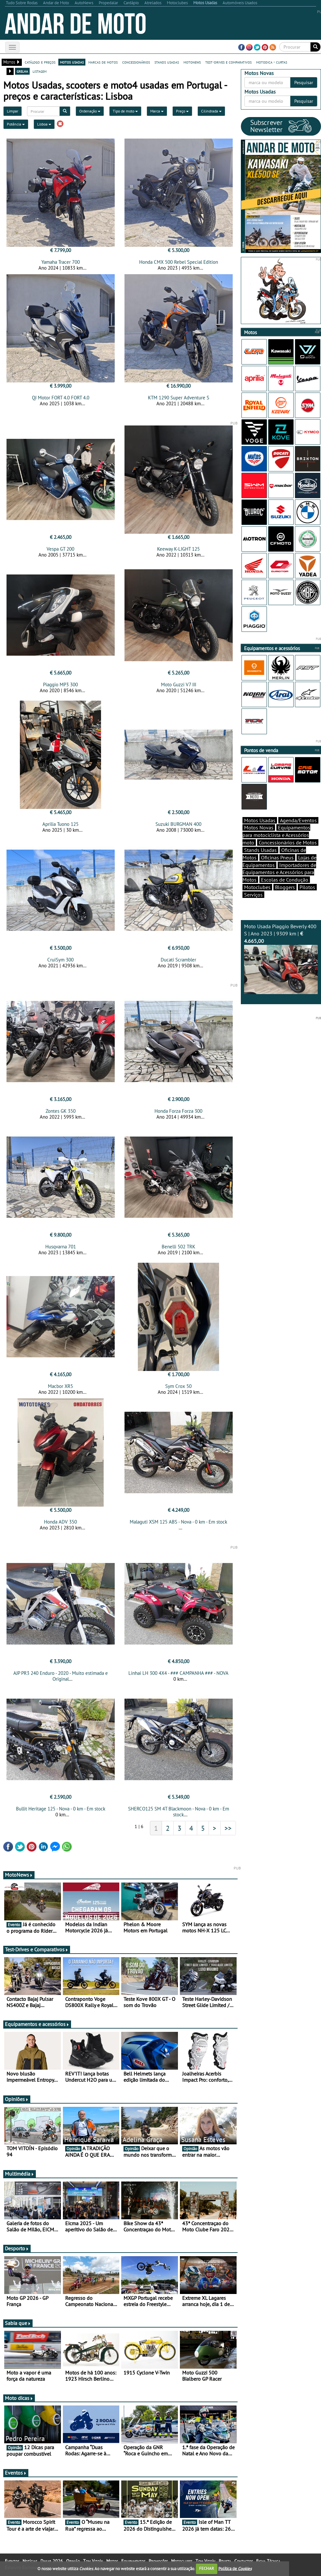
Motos (112, 2561)
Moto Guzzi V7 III (178, 684)
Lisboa (44, 124)
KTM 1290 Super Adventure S (178, 398)
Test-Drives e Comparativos (36, 1949)
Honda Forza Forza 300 (178, 1111)
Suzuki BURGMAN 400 (178, 824)
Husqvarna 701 (60, 1246)
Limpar (12, 111)
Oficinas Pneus (277, 857)
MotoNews (19, 1874)
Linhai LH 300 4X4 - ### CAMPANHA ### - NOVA (178, 1673)
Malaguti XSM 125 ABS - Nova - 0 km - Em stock (178, 1522)
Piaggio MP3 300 (60, 684)
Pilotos (307, 887)
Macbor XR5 (60, 1386)
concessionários (136, 62)
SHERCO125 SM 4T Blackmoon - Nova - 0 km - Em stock (178, 1812)
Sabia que (18, 2323)
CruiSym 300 (60, 960)
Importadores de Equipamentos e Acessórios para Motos (279, 872)
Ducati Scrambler (178, 960)
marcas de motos (103, 62)
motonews (192, 62)
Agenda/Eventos (298, 820)
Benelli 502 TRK (178, 1246)
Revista (225, 2561)
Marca (157, 111)
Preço (182, 111)
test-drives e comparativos (228, 62)
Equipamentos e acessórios (37, 2024)
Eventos (16, 2472)
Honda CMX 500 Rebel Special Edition (178, 262)
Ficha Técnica (268, 2561)
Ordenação (89, 111)
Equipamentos (133, 2561)
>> (228, 1828)
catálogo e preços (40, 62)
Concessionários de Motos (288, 842)
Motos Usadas (259, 820)
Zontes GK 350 (61, 1111)
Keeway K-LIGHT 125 (178, 549)
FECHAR (206, 2568)
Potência (16, 124)
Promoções (158, 2561)
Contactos (243, 2561)
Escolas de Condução (284, 879)
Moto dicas (19, 2398)
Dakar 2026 (51, 2561)
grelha (22, 71)
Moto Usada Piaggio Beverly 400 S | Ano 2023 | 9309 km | (281, 958)
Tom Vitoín (93, 2561)
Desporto (17, 2248)
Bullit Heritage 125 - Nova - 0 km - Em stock (60, 1809)
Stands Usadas (260, 850)
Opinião (73, 2561)
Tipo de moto (125, 111)
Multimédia (19, 2173)
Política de (235, 2568)
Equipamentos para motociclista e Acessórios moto (276, 835)
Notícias (29, 2561)
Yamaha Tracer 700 (60, 262)
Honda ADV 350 (60, 1522)
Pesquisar (303, 82)
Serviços (253, 894)
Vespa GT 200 (60, 549)
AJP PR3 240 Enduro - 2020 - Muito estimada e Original (60, 1676)
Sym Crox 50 (178, 1386)
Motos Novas (258, 827)
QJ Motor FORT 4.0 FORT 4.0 (60, 398)
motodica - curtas (271, 62)
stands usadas (166, 62)
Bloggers (285, 887)
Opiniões (17, 2099)
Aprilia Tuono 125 (60, 824)
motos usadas (72, 62)
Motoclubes (257, 887)
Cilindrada (211, 111)
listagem (40, 71)
